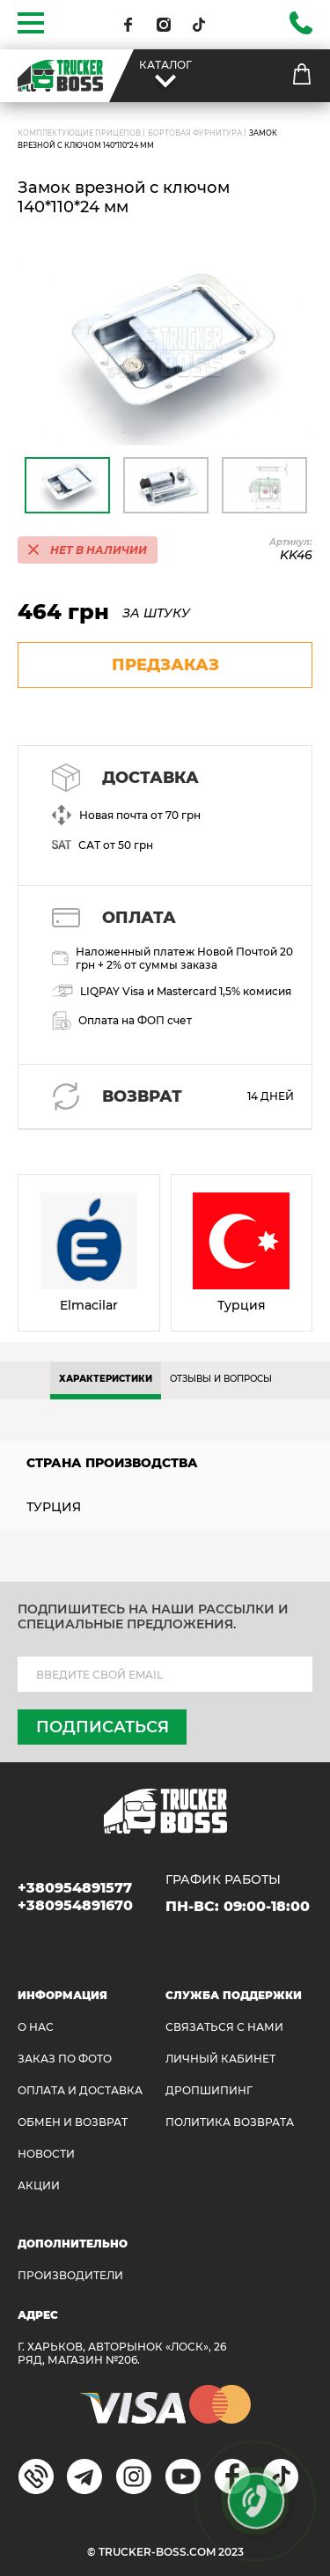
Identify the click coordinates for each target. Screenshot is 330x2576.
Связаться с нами (224, 2026)
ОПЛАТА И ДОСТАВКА (80, 2090)
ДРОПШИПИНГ (209, 2090)
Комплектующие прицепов (79, 133)
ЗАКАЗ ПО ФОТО (65, 2058)
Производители (70, 2275)
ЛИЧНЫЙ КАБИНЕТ (220, 2058)
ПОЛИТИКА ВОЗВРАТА (229, 2122)
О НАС (36, 2026)
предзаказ (165, 665)
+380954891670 (75, 1905)
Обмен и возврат (73, 2122)
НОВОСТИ (46, 2153)
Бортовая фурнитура (195, 133)
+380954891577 (75, 1888)
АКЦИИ (39, 2185)
